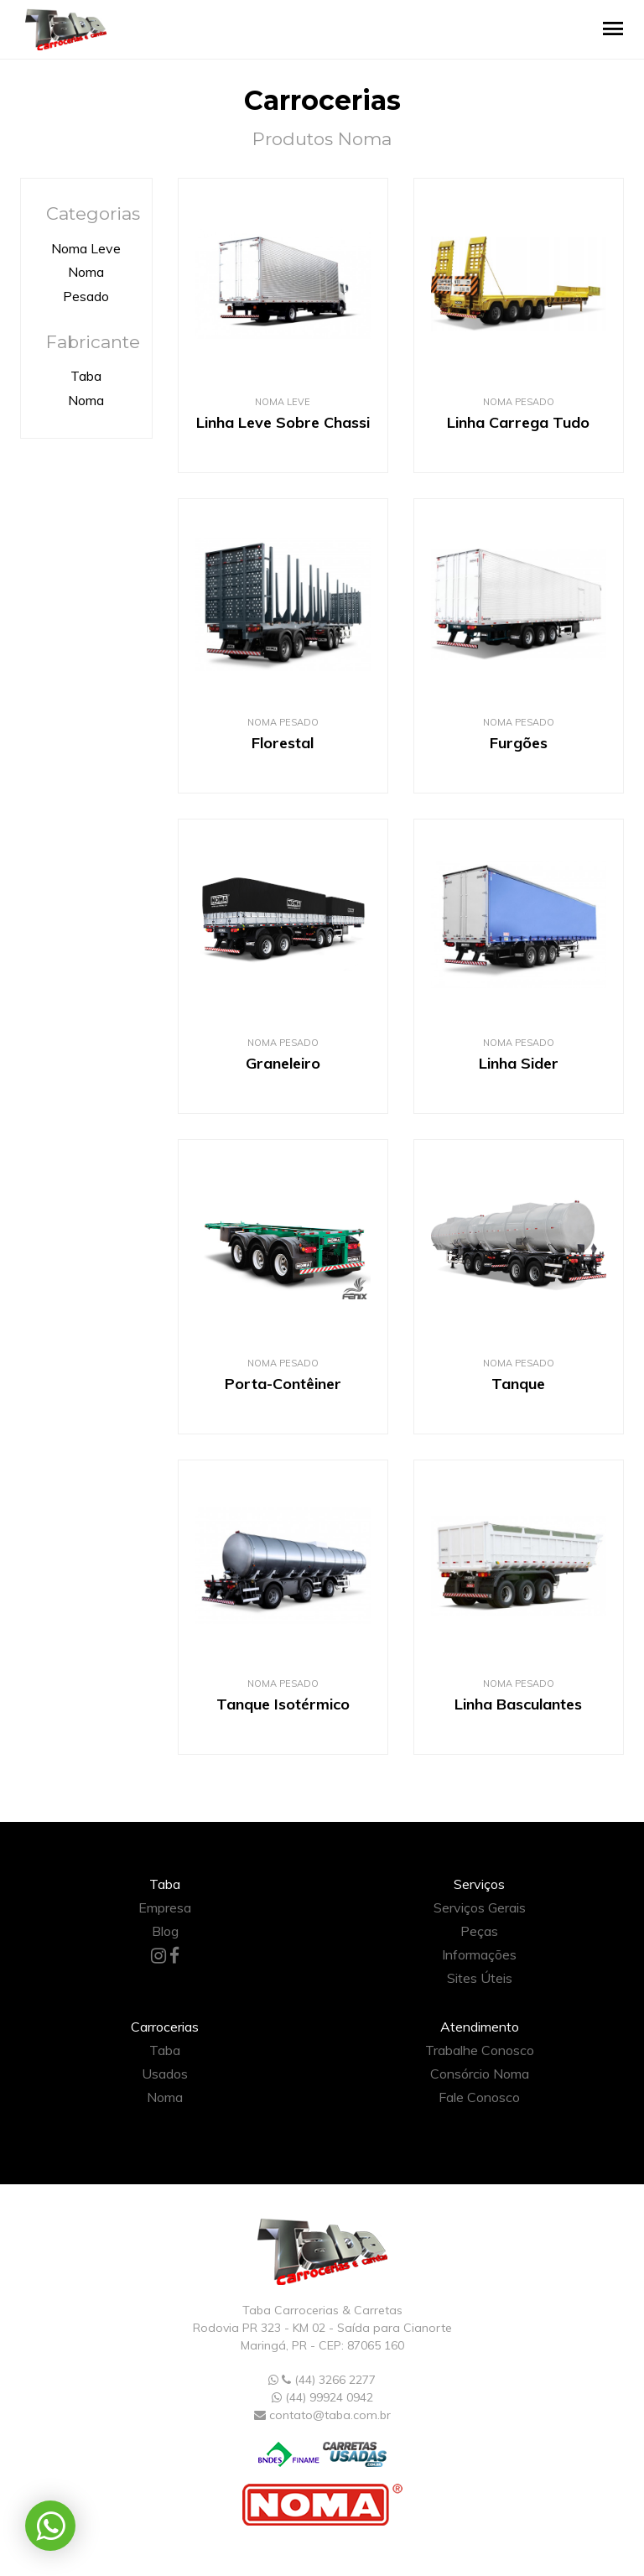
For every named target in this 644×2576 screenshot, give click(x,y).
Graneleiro (283, 1063)
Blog (165, 1931)
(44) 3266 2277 (322, 2379)
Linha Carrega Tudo (518, 422)
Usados (165, 2073)
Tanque (518, 1383)
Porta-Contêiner (283, 1383)
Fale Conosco (479, 2097)
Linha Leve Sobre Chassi (283, 422)
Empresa (164, 1907)
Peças (479, 1931)
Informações (479, 1954)
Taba (85, 375)
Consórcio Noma (479, 2073)
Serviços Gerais (480, 1907)
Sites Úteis (479, 1978)
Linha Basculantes (518, 1704)
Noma (86, 400)
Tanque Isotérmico (283, 1704)
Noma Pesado (518, 402)
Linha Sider (518, 1063)
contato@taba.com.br (330, 2414)
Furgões (519, 742)
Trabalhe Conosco (479, 2050)
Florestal (283, 742)
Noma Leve (86, 248)
